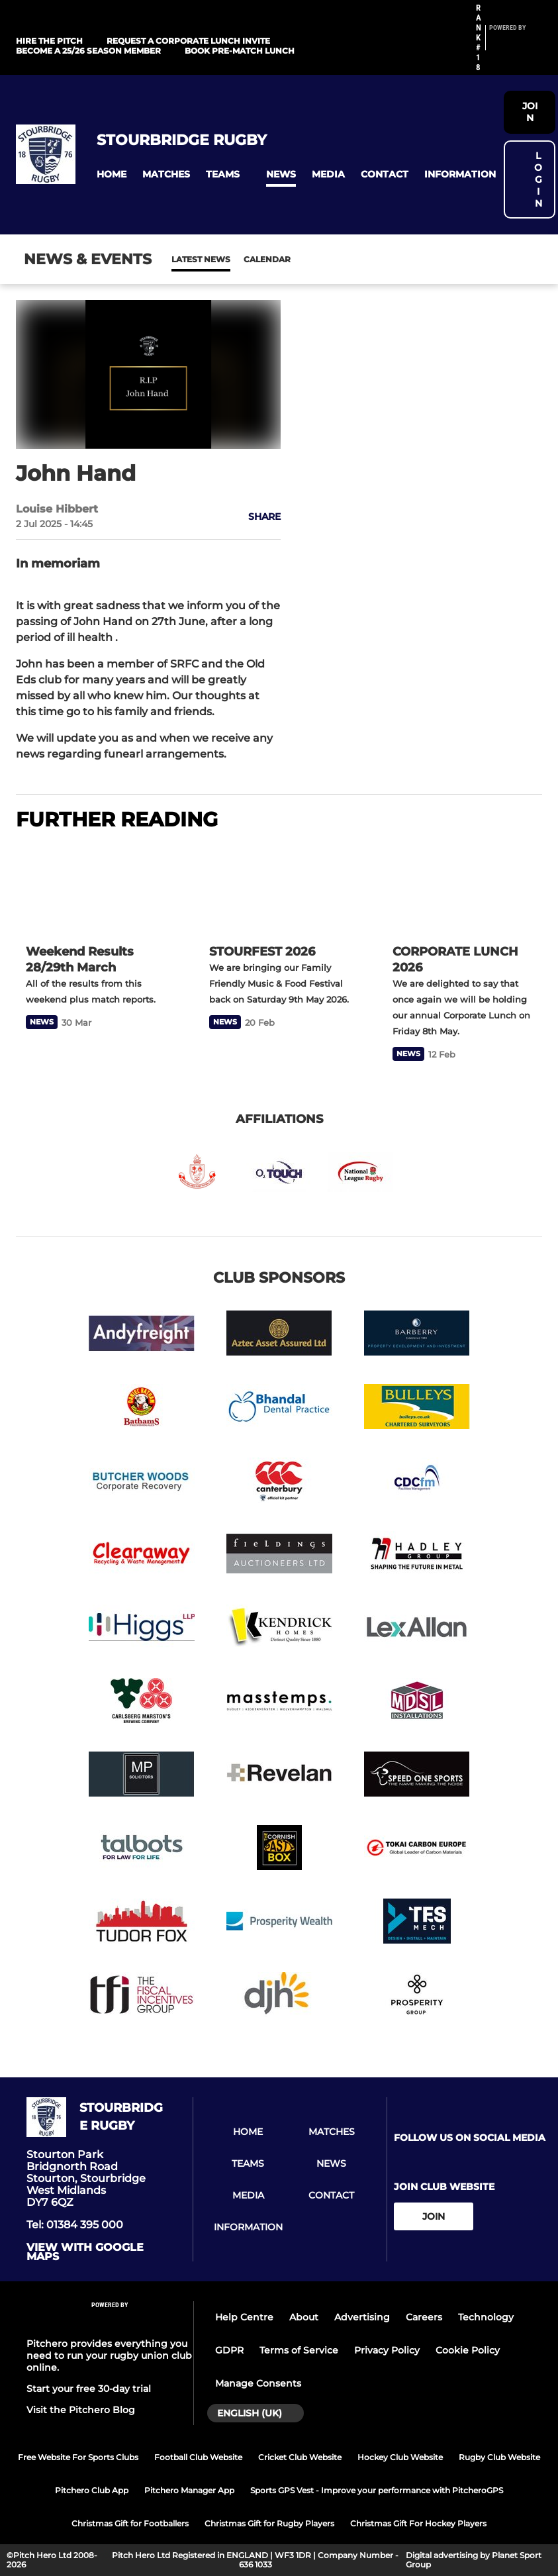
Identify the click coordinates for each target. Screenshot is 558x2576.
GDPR (229, 2350)
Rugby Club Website (499, 2457)
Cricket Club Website (300, 2457)
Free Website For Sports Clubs (78, 2457)
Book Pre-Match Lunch (240, 51)
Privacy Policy (387, 2350)
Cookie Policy (468, 2350)
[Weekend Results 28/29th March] (95, 889)
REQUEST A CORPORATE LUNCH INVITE (188, 41)
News (184, 259)
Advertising (362, 2317)
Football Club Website (198, 2457)
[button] (111, 174)
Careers (424, 2317)
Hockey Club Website (400, 2457)
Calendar (234, 259)
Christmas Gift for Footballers (130, 2523)
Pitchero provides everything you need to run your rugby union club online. (109, 2355)
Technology (486, 2317)
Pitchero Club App (91, 2490)
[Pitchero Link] (515, 43)
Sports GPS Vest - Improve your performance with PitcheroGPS (376, 2490)
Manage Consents (258, 2383)
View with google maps (85, 2252)
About (303, 2317)
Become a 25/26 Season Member (88, 51)
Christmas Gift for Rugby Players (269, 2523)
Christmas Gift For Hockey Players (418, 2523)
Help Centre (244, 2317)
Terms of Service (298, 2350)
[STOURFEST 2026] (279, 889)
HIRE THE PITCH (49, 41)
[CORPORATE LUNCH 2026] (462, 889)
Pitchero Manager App (189, 2490)
